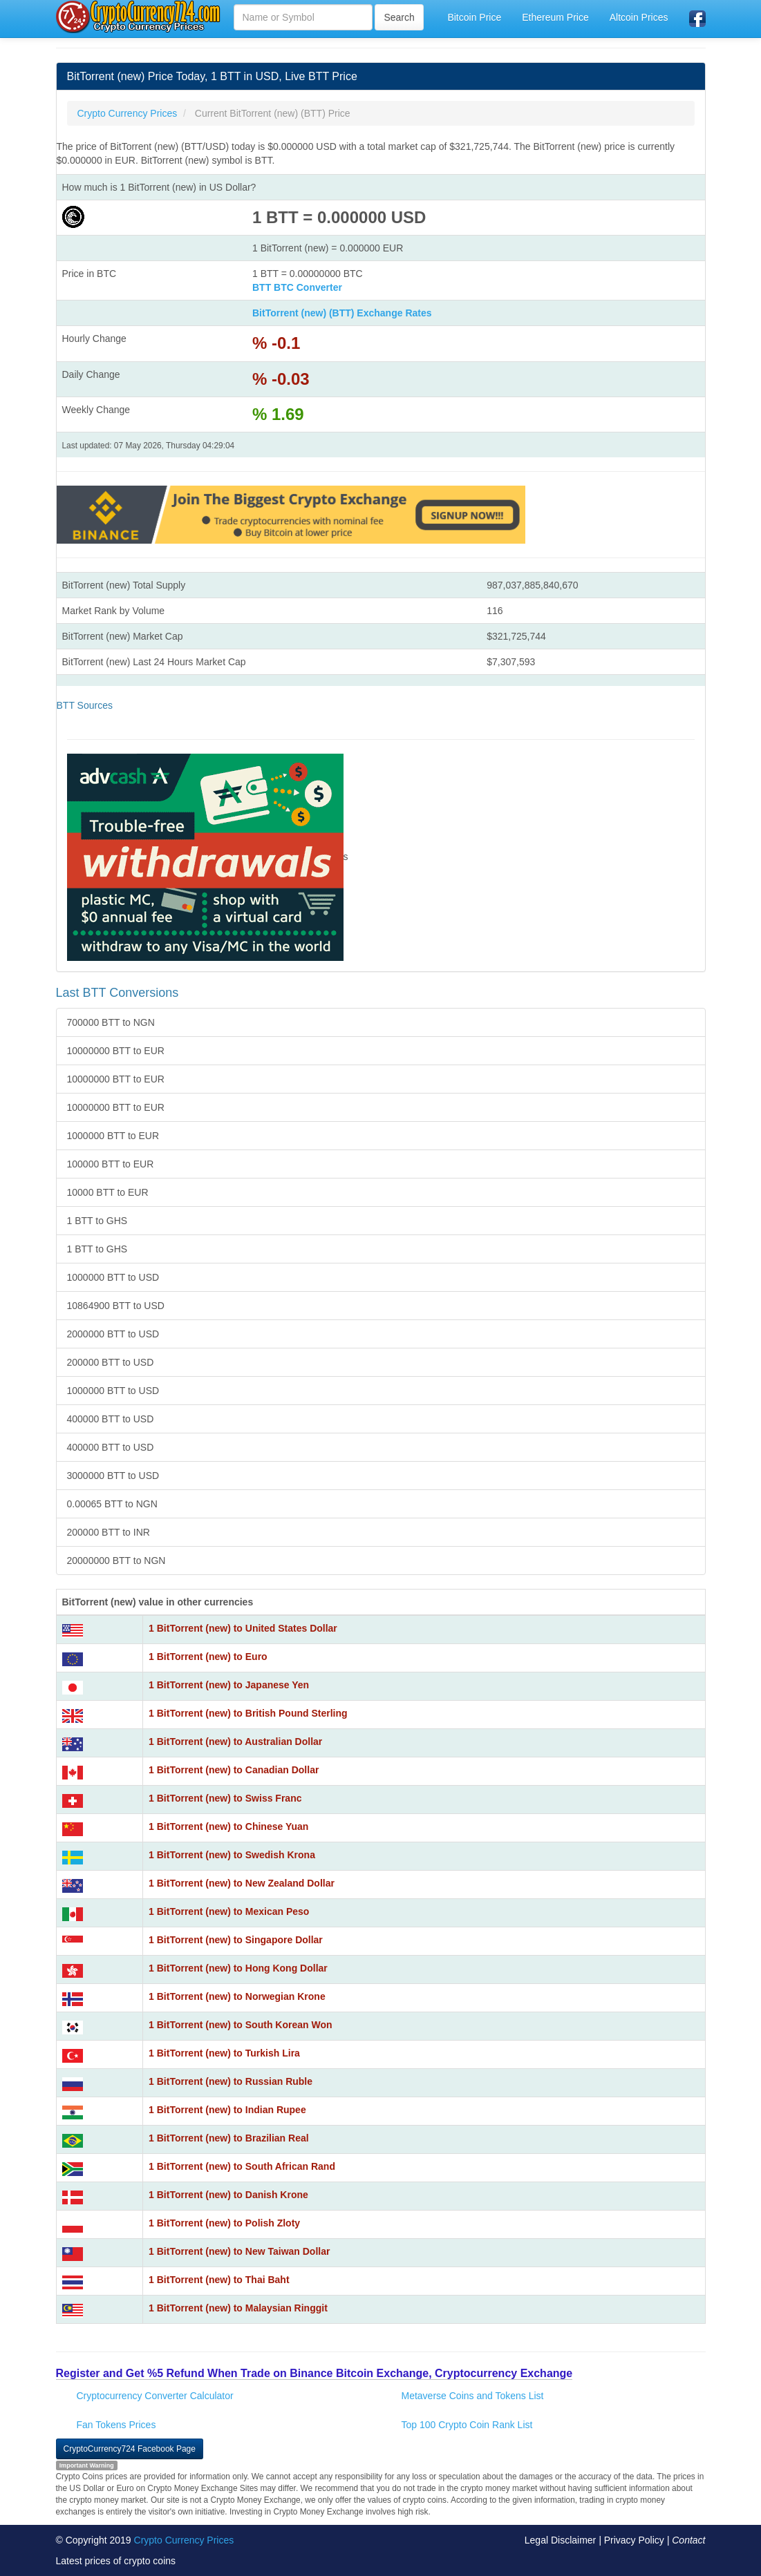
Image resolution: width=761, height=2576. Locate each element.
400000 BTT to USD (110, 1418)
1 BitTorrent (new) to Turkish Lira (224, 2053)
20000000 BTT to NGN (116, 1560)
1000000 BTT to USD (113, 1277)
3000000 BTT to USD (113, 1475)
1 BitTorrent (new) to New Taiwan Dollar (239, 2251)
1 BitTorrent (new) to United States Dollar (243, 1628)
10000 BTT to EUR (108, 1192)
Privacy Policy (634, 2540)
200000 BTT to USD (110, 1362)
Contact (688, 2540)
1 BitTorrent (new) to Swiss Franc (225, 1798)
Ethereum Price (555, 17)
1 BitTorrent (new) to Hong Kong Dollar (238, 1968)
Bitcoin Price (474, 17)
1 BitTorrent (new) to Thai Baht (219, 2279)
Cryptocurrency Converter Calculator (155, 2395)
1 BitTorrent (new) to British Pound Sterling (248, 1713)
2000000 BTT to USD (113, 1333)
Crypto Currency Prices (184, 2540)
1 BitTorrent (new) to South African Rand (242, 2166)
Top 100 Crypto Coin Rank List (467, 2424)
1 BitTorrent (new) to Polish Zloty (224, 2223)
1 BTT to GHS (97, 1220)
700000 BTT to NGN (111, 1022)
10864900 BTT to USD (116, 1305)
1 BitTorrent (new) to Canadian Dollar (234, 1769)
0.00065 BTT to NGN (112, 1503)
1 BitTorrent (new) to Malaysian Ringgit (238, 2307)
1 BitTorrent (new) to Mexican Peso (229, 1911)
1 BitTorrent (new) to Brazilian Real (229, 2138)
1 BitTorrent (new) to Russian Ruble (230, 2081)
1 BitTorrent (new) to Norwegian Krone (237, 1996)
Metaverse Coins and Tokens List (473, 2395)
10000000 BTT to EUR (116, 1050)
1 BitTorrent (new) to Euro (208, 1656)
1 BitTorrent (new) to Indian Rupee (227, 2109)
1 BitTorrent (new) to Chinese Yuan (228, 1826)
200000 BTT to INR (108, 1532)
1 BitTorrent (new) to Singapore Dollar (236, 1939)
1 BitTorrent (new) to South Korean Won (240, 2024)
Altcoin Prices (639, 17)
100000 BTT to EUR (110, 1164)
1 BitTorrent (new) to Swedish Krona (232, 1854)
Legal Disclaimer (560, 2540)
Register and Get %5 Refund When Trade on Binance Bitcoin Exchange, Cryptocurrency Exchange (314, 2373)
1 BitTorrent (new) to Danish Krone (228, 2194)
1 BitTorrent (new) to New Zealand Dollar (242, 1883)
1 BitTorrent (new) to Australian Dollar (235, 1741)
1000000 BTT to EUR (113, 1135)
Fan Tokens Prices (116, 2424)
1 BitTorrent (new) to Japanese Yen (229, 1684)
